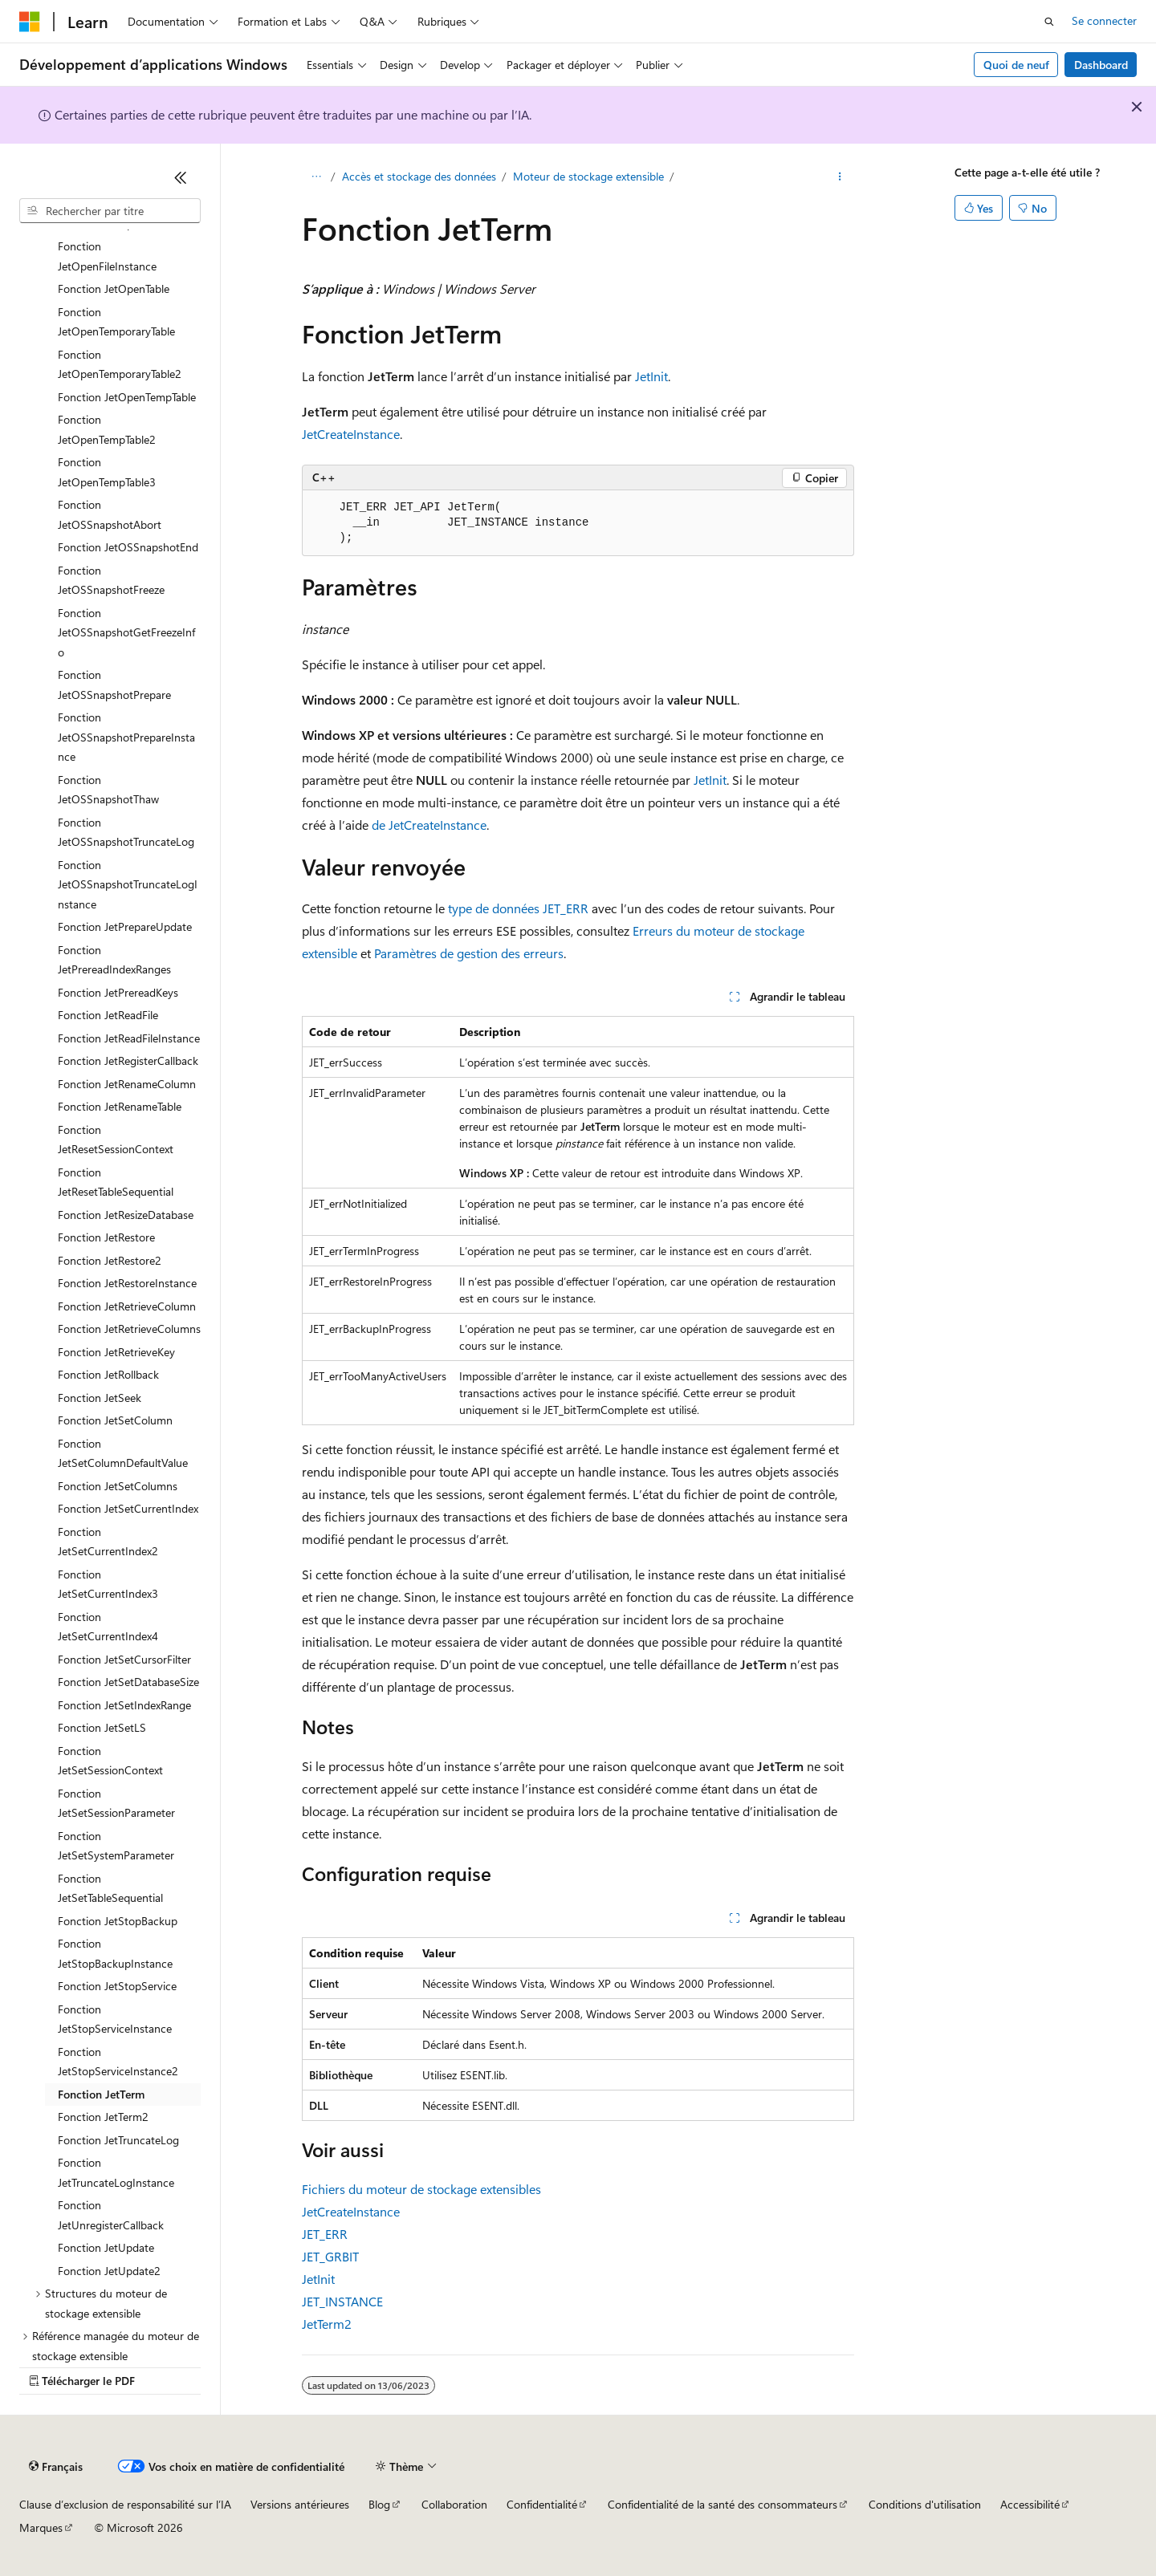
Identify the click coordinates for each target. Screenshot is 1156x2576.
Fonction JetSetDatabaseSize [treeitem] (128, 1681)
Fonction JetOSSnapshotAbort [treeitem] (109, 514)
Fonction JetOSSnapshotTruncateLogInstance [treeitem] (127, 884)
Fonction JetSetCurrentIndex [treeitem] (128, 1508)
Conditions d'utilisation (925, 2504)
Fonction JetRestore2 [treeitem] (109, 1260)
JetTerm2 (327, 2323)
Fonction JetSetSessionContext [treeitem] (110, 1760)
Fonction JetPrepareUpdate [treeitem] (125, 926)
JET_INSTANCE (342, 2301)
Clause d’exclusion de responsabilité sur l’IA (125, 2504)
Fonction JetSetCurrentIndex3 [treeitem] (108, 1584)
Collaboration (454, 2504)
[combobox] (110, 211)
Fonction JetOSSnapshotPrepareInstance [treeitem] (126, 736)
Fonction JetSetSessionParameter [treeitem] (116, 1803)
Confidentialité (542, 2504)
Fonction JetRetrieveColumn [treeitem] (127, 1306)
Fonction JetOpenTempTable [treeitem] (127, 396)
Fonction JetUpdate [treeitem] (106, 2247)
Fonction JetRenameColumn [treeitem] (127, 1083)
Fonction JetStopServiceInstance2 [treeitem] (118, 2061)
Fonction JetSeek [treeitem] (99, 1397)
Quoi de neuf (1016, 64)
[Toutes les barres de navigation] (316, 177)
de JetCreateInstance (429, 824)
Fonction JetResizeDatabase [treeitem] (125, 1214)
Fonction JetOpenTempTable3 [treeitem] (107, 472)
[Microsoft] (29, 21)
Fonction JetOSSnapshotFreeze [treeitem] (111, 580)
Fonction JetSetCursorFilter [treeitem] (124, 1659)
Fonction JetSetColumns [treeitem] (117, 1485)
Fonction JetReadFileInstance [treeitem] (129, 1038)
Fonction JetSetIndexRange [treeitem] (124, 1705)
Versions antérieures (299, 2504)
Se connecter (1104, 20)
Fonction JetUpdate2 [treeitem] (109, 2270)
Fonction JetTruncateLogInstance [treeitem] (116, 2172)
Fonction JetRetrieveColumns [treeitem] (129, 1328)
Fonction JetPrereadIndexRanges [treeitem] (114, 959)
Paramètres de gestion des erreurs (469, 953)
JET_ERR (325, 2233)
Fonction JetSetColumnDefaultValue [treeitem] (123, 1453)
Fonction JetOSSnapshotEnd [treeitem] (128, 547)
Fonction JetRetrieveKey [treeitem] (116, 1351)
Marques (41, 2527)
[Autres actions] (840, 177)
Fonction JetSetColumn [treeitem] (115, 1420)
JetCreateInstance (351, 433)
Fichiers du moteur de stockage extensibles (421, 2188)
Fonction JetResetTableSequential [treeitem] (115, 1182)
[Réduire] (181, 177)
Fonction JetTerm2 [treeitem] (103, 2116)
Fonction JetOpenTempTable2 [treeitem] (107, 429)
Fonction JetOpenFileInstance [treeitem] (107, 256)
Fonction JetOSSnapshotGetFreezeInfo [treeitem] (126, 632)
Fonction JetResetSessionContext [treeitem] (115, 1139)
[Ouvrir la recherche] (1049, 21)
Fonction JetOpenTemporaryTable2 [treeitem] (119, 364)
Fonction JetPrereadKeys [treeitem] (118, 992)
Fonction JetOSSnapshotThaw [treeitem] (108, 789)
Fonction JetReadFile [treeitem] (108, 1014)
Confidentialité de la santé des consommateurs (722, 2504)
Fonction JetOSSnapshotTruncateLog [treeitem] (126, 832)
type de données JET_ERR (518, 908)
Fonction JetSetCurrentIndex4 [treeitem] (108, 1626)
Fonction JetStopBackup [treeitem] (117, 1920)
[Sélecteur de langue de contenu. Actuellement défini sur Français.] (55, 2467)
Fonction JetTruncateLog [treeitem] (118, 2139)
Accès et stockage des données (419, 176)
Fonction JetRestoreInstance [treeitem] (127, 1282)
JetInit (651, 376)
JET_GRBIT (330, 2256)
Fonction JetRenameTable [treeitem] (119, 1106)
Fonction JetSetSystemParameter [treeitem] (116, 1845)
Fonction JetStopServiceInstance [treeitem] (115, 2019)
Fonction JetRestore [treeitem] (106, 1237)
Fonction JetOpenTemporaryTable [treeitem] (116, 321)
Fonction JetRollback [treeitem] (108, 1374)
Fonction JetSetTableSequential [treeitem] (110, 1888)
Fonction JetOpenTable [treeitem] (113, 288)
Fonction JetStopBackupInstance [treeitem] (115, 1953)
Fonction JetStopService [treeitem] (117, 1985)
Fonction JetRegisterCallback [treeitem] (128, 1060)
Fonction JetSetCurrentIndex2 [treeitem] (108, 1541)
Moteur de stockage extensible (588, 176)
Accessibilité (1030, 2504)
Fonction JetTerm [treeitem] (101, 2094)
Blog (379, 2504)
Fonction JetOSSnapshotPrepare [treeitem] (114, 684)
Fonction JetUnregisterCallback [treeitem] (111, 2215)
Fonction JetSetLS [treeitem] (102, 1727)
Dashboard (1101, 64)
